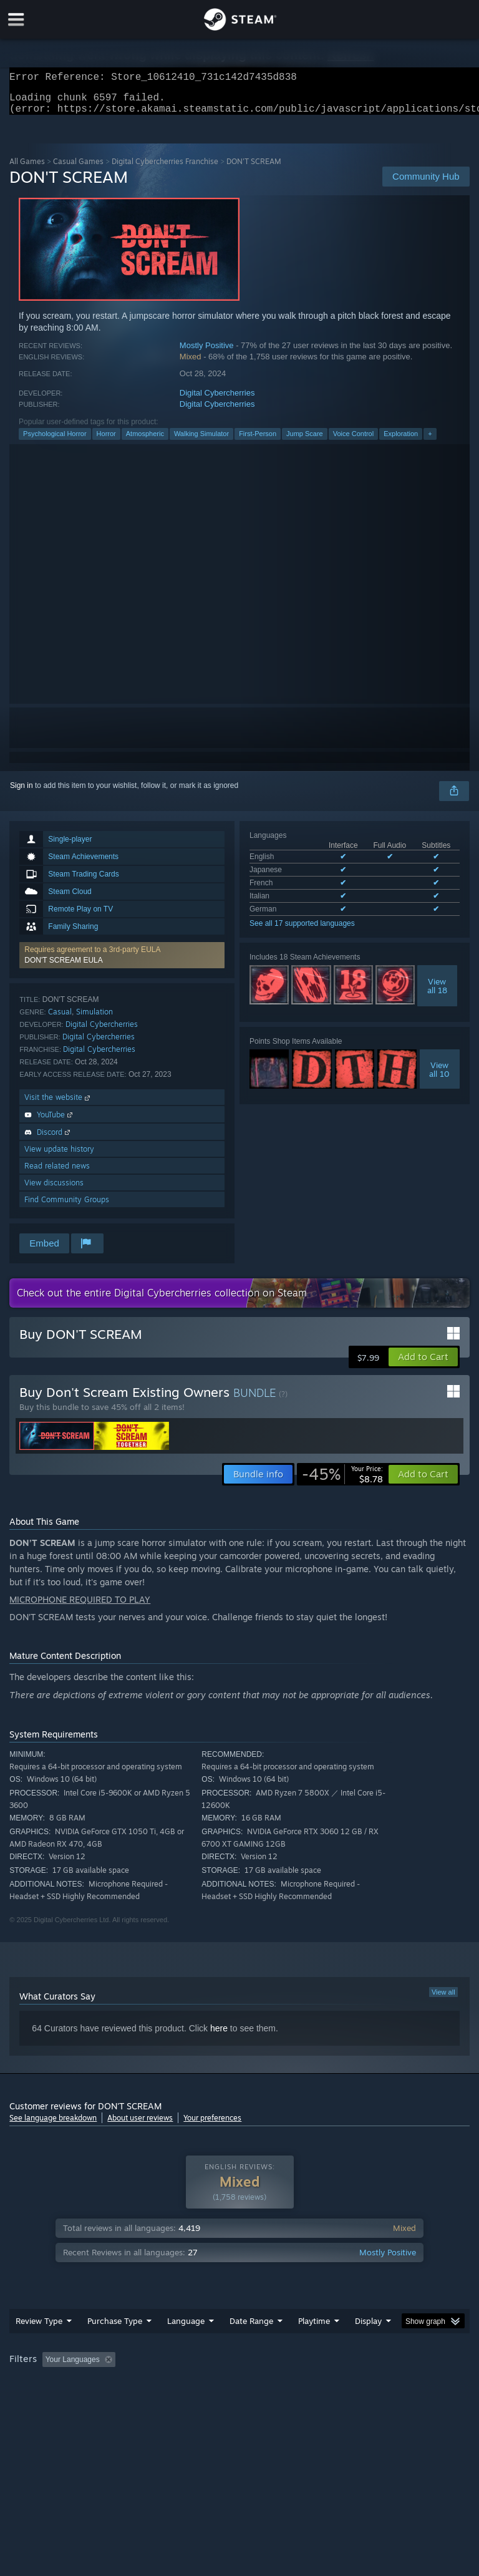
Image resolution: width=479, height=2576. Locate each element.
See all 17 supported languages (302, 930)
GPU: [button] (149, 2383)
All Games (27, 168)
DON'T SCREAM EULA (63, 967)
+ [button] (430, 441)
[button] (122, 963)
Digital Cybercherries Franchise (165, 168)
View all (443, 1999)
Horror (106, 441)
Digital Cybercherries (217, 400)
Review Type (39, 2328)
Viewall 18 (437, 993)
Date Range (251, 2328)
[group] (239, 2375)
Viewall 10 (439, 1076)
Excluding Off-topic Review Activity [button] (198, 2367)
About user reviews (140, 2125)
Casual (60, 1019)
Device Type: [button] (204, 2383)
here (219, 2036)
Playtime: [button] (294, 2367)
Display (368, 2328)
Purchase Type (114, 2328)
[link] (342, 1482)
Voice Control (353, 441)
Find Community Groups (66, 1207)
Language (186, 2328)
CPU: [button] (108, 2383)
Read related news (57, 1173)
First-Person (257, 441)
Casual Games (78, 168)
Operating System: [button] (43, 2383)
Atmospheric (145, 441)
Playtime (314, 2328)
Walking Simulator (201, 441)
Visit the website (58, 1104)
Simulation (94, 1019)
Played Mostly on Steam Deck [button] (384, 2367)
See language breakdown (53, 2125)
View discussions (54, 1190)
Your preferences (212, 2125)
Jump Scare (304, 441)
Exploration (401, 441)
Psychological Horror (54, 441)
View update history (59, 1156)
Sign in (21, 793)
